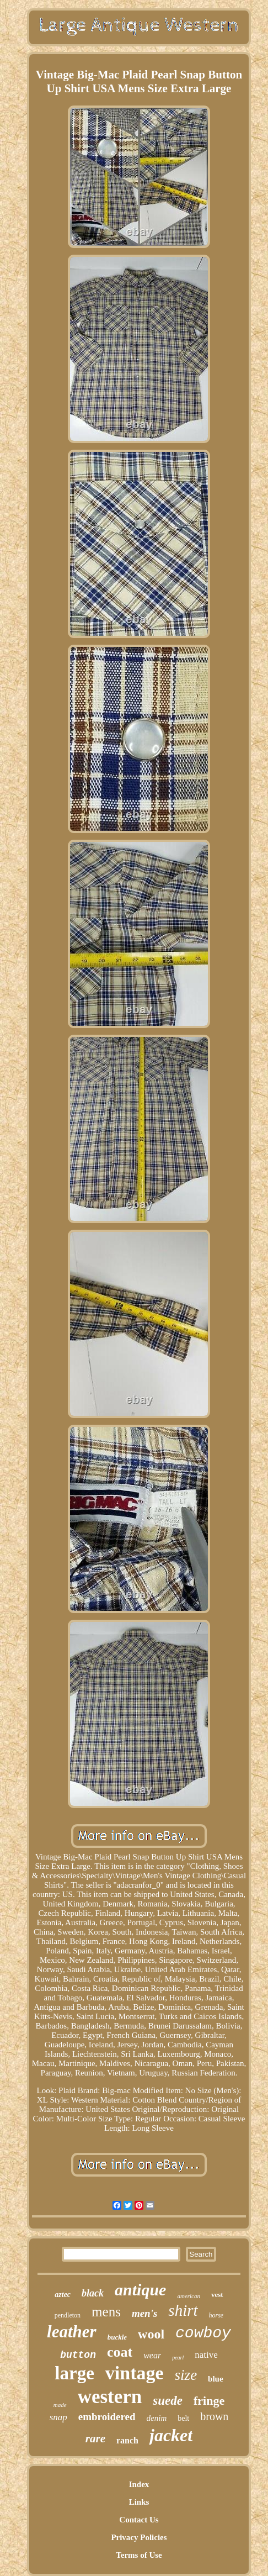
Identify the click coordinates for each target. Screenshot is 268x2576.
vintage (134, 2373)
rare (95, 2438)
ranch (127, 2440)
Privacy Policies (139, 2537)
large (74, 2373)
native (206, 2355)
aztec (63, 2294)
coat (119, 2352)
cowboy (203, 2333)
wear (152, 2355)
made (60, 2404)
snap (58, 2417)
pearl (178, 2357)
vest (217, 2294)
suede (168, 2401)
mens (106, 2311)
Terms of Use (139, 2555)
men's (144, 2313)
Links (139, 2502)
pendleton (68, 2315)
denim (157, 2418)
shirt (182, 2310)
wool (151, 2334)
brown (214, 2416)
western (110, 2397)
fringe (209, 2401)
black (93, 2293)
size (186, 2375)
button (78, 2355)
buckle (117, 2337)
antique (140, 2289)
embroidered (107, 2416)
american (188, 2296)
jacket (170, 2435)
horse (216, 2315)
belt (183, 2418)
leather (72, 2331)
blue (215, 2378)
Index (139, 2484)
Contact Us (138, 2519)
